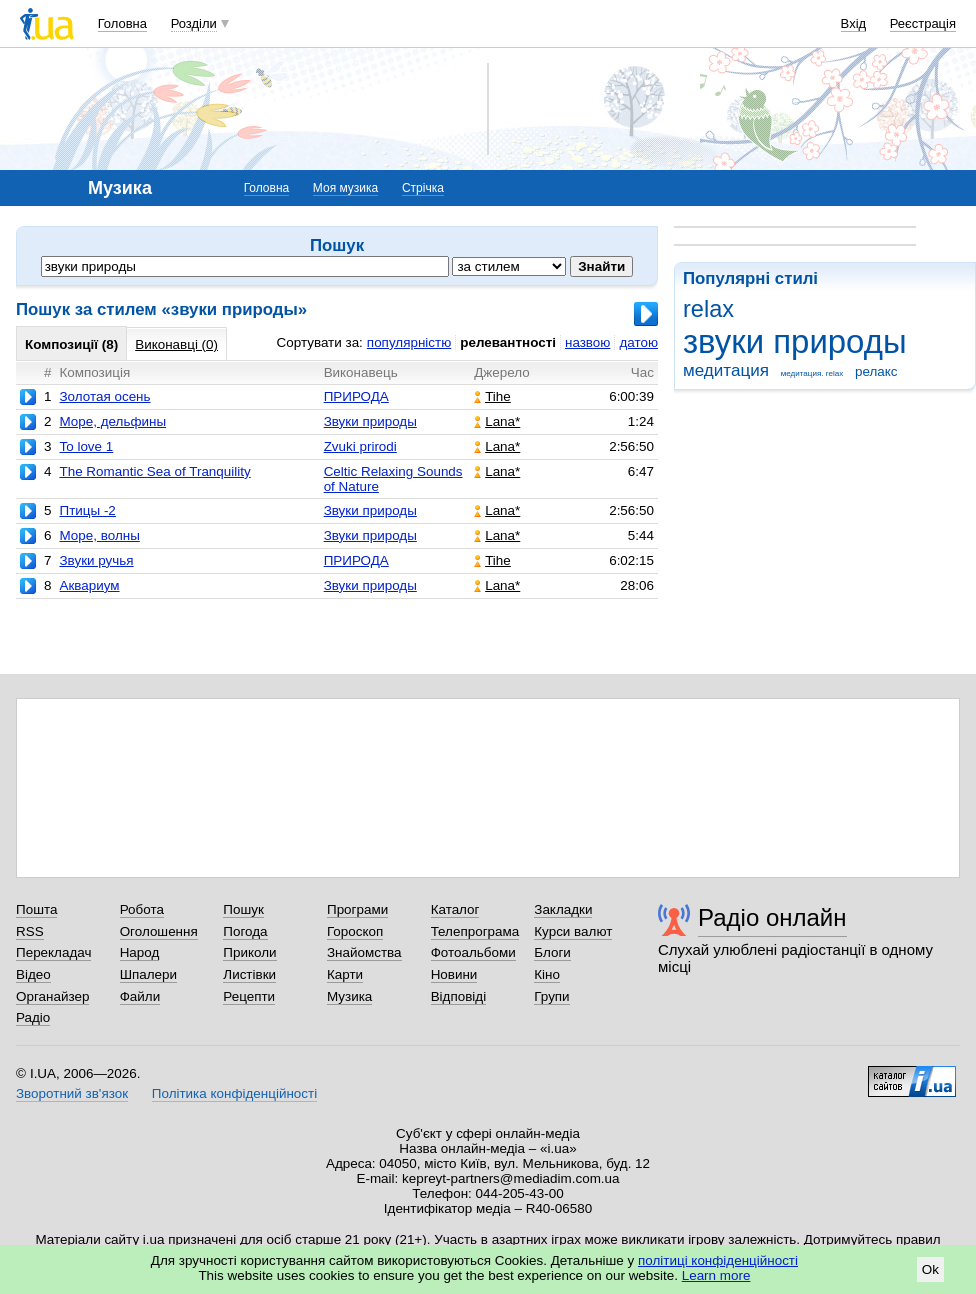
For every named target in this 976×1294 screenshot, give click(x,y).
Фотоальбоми (473, 952)
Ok (930, 1269)
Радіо (33, 1017)
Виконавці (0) (176, 344)
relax (708, 309)
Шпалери (148, 974)
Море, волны (99, 535)
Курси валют (573, 931)
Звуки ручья (96, 560)
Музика (349, 996)
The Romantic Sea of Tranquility (154, 471)
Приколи (249, 952)
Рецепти (249, 996)
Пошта (36, 909)
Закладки (563, 909)
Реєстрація (923, 23)
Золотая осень (104, 396)
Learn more (716, 1275)
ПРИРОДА (356, 396)
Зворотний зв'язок (72, 1093)
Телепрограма (475, 931)
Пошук (243, 909)
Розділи (194, 23)
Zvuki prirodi (360, 446)
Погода (245, 931)
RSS (30, 931)
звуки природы (795, 341)
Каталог (455, 909)
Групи (551, 996)
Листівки (249, 974)
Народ (140, 952)
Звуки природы (370, 421)
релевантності (508, 342)
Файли (140, 996)
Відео (33, 974)
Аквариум (89, 585)
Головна (122, 23)
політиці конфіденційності (718, 1260)
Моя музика (345, 188)
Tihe (492, 396)
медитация (726, 370)
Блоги (552, 952)
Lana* (497, 421)
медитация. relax (812, 373)
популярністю (409, 342)
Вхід (854, 23)
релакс (876, 371)
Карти (345, 974)
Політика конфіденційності (234, 1093)
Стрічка (423, 188)
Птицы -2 (87, 510)
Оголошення (159, 931)
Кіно (547, 974)
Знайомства (364, 952)
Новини (454, 974)
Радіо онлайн (772, 917)
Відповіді (459, 996)
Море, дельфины (112, 421)
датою (638, 342)
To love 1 (86, 446)
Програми (357, 909)
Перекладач (53, 952)
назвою (587, 342)
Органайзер (52, 996)
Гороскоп (355, 931)
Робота (142, 909)
